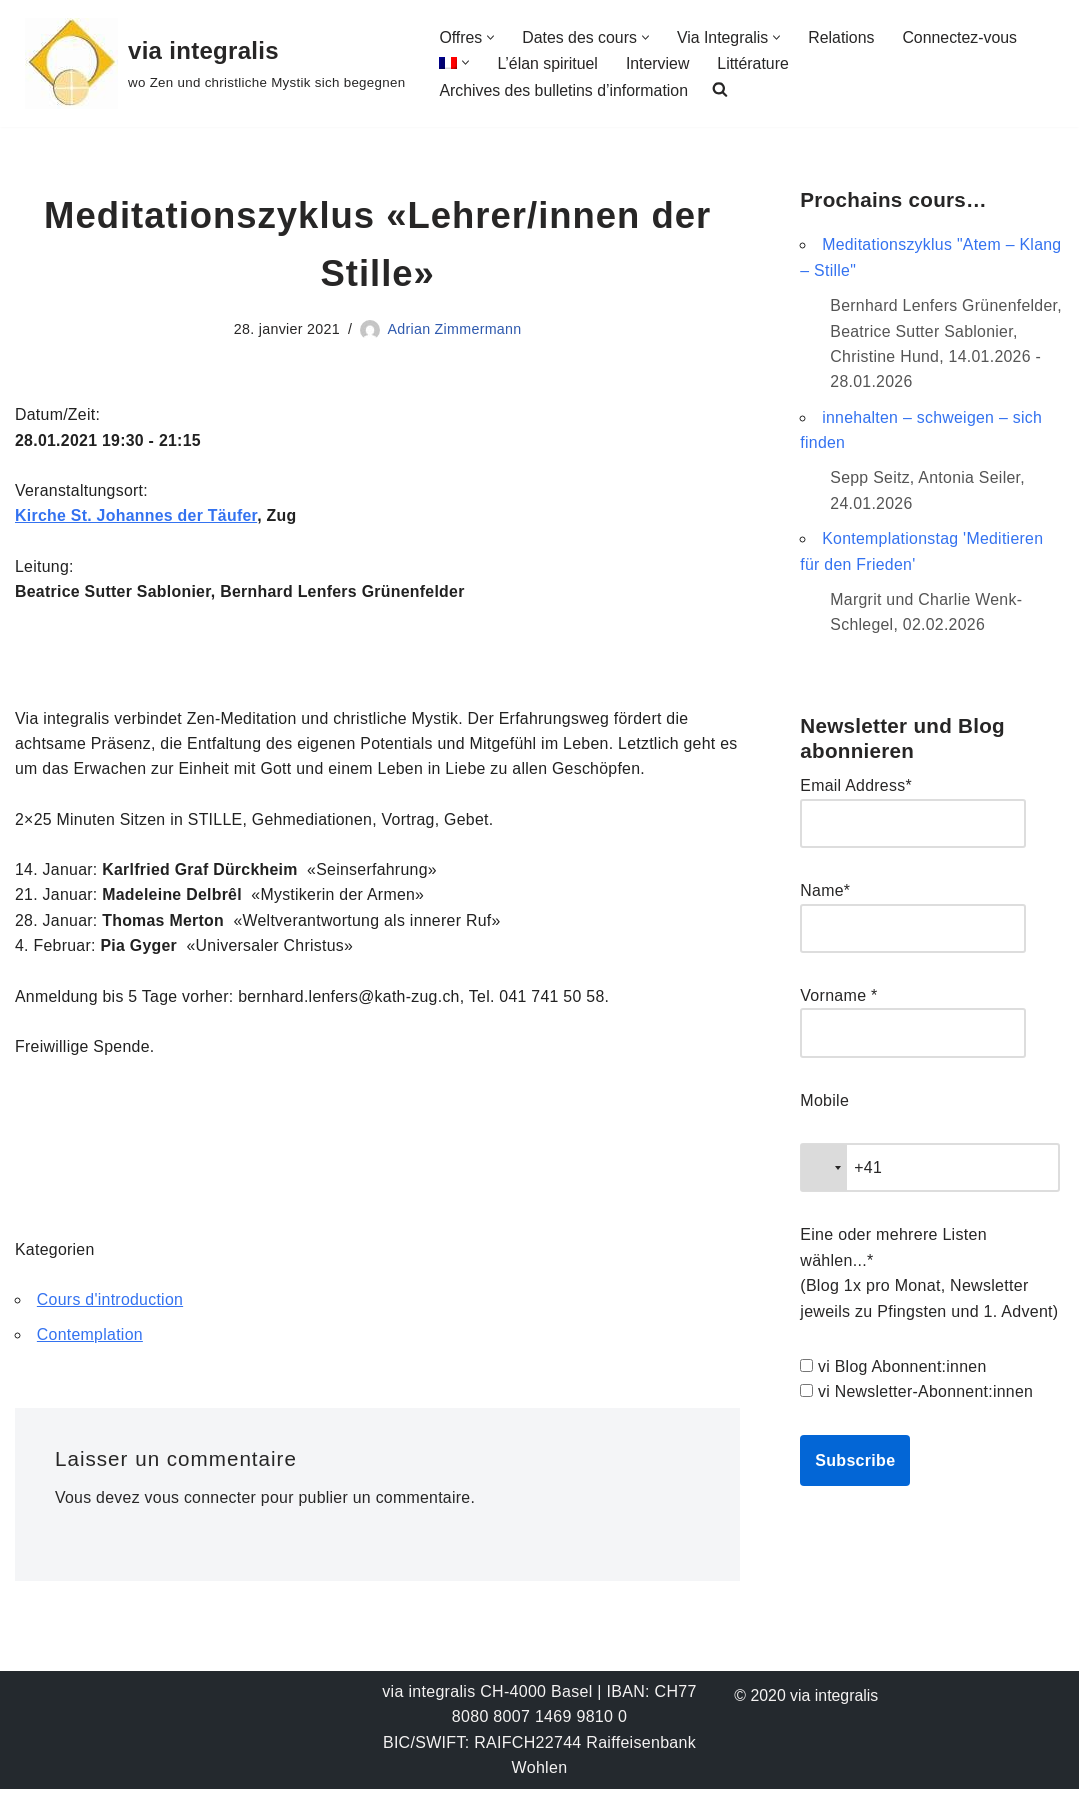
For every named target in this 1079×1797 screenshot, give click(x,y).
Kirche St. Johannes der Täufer (137, 517)
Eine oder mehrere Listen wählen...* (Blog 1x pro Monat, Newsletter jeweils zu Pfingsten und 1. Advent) (929, 1279)
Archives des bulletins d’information (564, 90)
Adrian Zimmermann (454, 330)
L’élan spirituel (547, 63)
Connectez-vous (963, 37)
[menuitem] (448, 62)
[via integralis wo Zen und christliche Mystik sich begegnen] (215, 63)
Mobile (824, 1105)
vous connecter (201, 1505)
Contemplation (90, 1341)
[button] (491, 36)
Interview (659, 63)
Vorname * (838, 999)
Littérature (755, 63)
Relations (843, 37)
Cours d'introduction (111, 1306)
